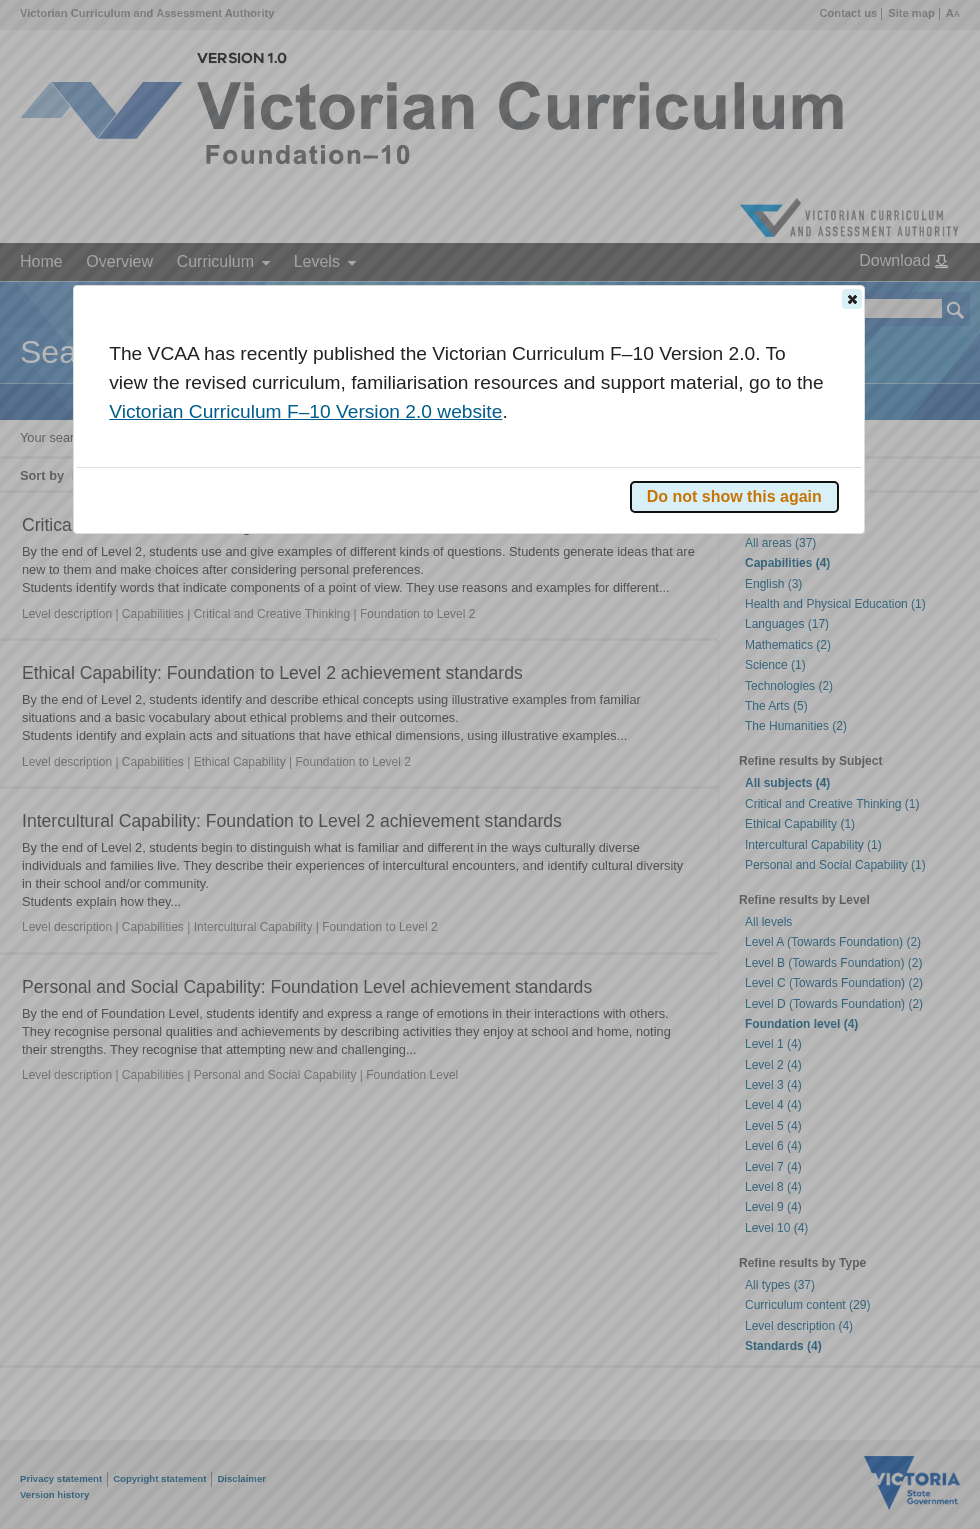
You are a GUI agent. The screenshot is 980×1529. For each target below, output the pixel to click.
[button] (852, 299)
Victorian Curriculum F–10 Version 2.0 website (305, 411)
